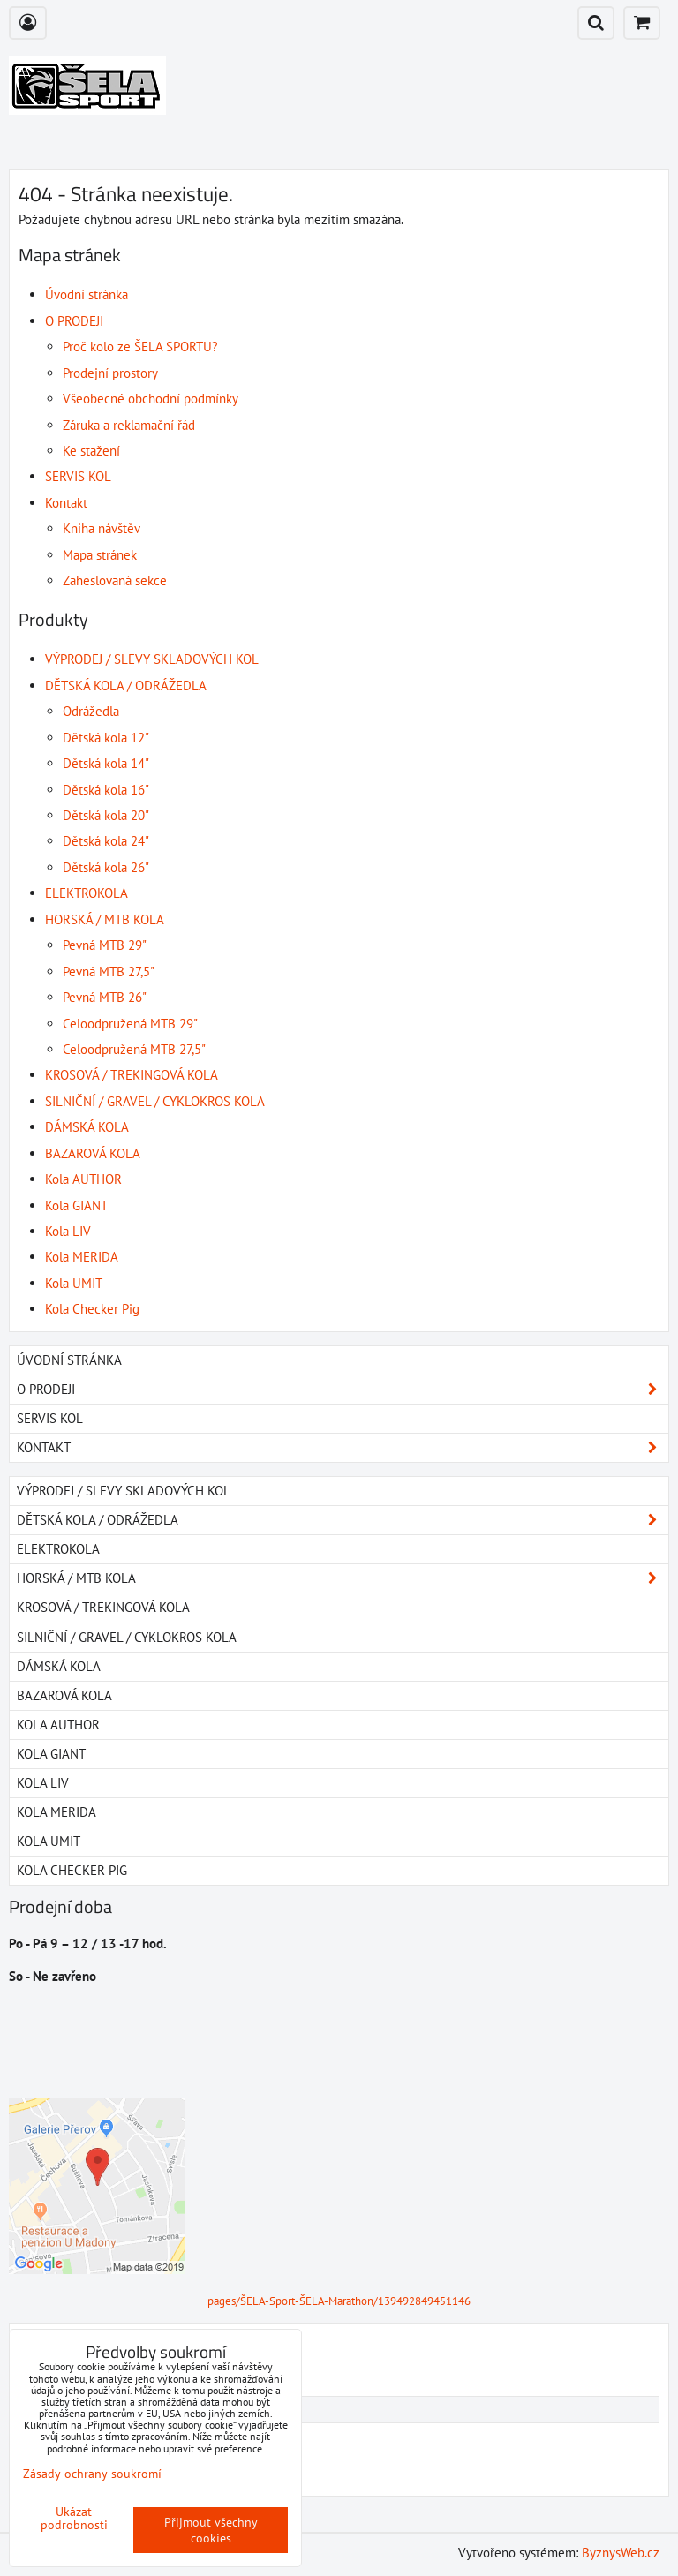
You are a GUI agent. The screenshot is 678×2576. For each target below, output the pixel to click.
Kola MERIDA (81, 1256)
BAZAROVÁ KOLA (92, 1153)
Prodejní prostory (110, 373)
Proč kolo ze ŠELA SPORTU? (140, 346)
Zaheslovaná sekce (115, 580)
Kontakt (66, 502)
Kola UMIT (73, 1283)
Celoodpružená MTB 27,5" (134, 1049)
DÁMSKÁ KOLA (87, 1127)
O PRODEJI (74, 321)
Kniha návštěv (101, 528)
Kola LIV (68, 1231)
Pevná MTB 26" (105, 997)
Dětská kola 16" (106, 789)
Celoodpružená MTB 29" (130, 1023)
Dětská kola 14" (106, 763)
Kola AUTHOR (83, 1179)
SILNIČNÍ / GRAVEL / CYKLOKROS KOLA (155, 1101)
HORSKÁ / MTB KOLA (104, 919)
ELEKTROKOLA (86, 893)
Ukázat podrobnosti (74, 2518)
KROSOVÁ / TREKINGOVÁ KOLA (131, 1074)
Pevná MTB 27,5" (108, 971)
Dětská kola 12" (106, 737)
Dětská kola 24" (106, 840)
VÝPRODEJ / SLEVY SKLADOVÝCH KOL (152, 659)
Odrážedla (91, 711)
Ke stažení (91, 450)
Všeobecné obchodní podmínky (150, 398)
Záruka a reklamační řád (129, 425)
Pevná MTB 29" (105, 945)
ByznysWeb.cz (620, 2552)
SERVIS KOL (78, 476)
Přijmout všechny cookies (211, 2530)
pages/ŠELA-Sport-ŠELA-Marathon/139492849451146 (339, 2301)
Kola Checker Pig (92, 1308)
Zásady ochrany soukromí (92, 2474)
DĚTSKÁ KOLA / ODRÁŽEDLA (126, 685)
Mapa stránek (100, 554)
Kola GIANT (76, 1205)
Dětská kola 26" (106, 867)
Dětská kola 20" (106, 815)
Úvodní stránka (86, 294)
